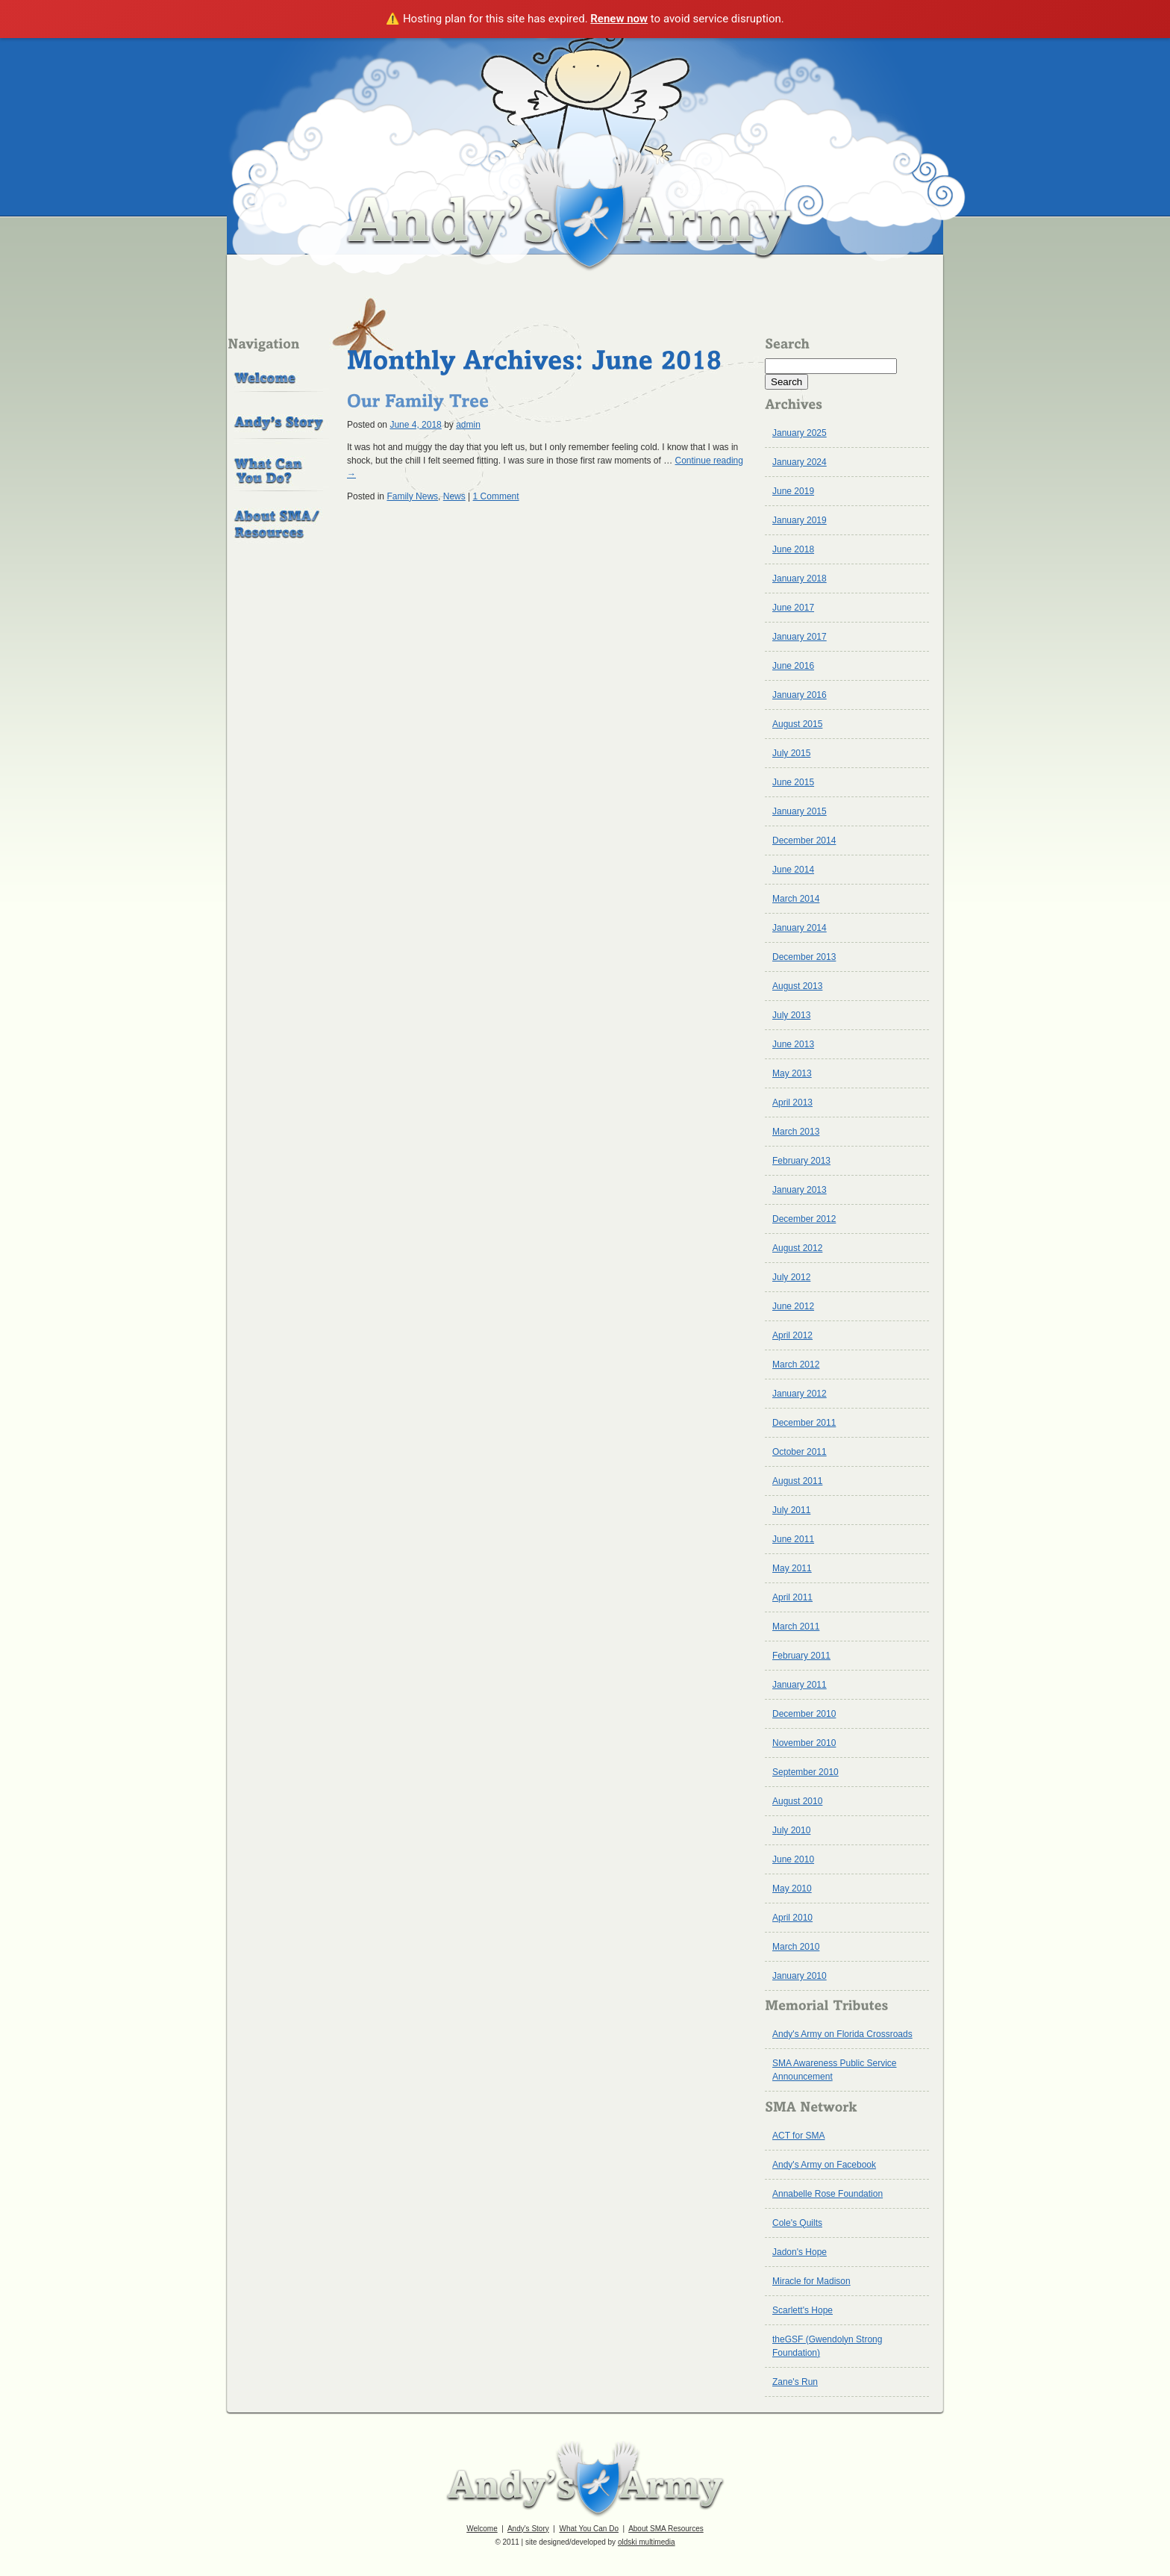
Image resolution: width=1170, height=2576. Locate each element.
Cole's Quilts (797, 2223)
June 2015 (793, 782)
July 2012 (791, 1277)
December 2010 (804, 1714)
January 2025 (799, 433)
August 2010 (797, 1801)
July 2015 (791, 753)
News (454, 496)
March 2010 (795, 1947)
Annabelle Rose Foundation (827, 2194)
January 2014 (799, 928)
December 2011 (804, 1423)
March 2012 (795, 1364)
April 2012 (792, 1335)
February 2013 (801, 1161)
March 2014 (795, 899)
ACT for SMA (798, 2135)
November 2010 (804, 1743)
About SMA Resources (666, 2528)
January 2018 (799, 578)
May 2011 (792, 1568)
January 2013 (799, 1190)
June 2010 (793, 1859)
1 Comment (496, 496)
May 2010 (792, 1888)
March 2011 (795, 1626)
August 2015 (797, 724)
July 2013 (791, 1015)
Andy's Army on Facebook (824, 2164)
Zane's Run (795, 2382)
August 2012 (797, 1248)
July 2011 (791, 1510)
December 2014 (804, 840)
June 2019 (793, 491)
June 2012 (793, 1306)
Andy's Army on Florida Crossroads (842, 2034)
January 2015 (799, 811)
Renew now (619, 18)
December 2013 (804, 957)
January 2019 (799, 520)
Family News (412, 496)
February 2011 (801, 1655)
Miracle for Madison (811, 2281)
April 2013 (792, 1102)
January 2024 (799, 462)
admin (468, 425)
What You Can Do (589, 2528)
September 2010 (805, 1772)
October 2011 (799, 1452)
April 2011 (792, 1597)
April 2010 (792, 1917)
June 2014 (793, 869)
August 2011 (797, 1481)
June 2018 (793, 549)
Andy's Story (528, 2528)
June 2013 (793, 1044)
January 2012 (799, 1393)
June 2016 (793, 666)
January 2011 (799, 1685)
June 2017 (793, 607)
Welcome (482, 2528)
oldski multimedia (646, 2542)
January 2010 (799, 1976)
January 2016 (799, 695)
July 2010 (791, 1830)
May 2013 (792, 1073)
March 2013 (795, 1131)
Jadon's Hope (799, 2252)
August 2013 (797, 986)
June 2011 (793, 1539)
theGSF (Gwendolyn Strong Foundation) (827, 2346)
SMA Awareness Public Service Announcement (834, 2070)
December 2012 (804, 1219)
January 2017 (799, 636)
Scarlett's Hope (802, 2310)
